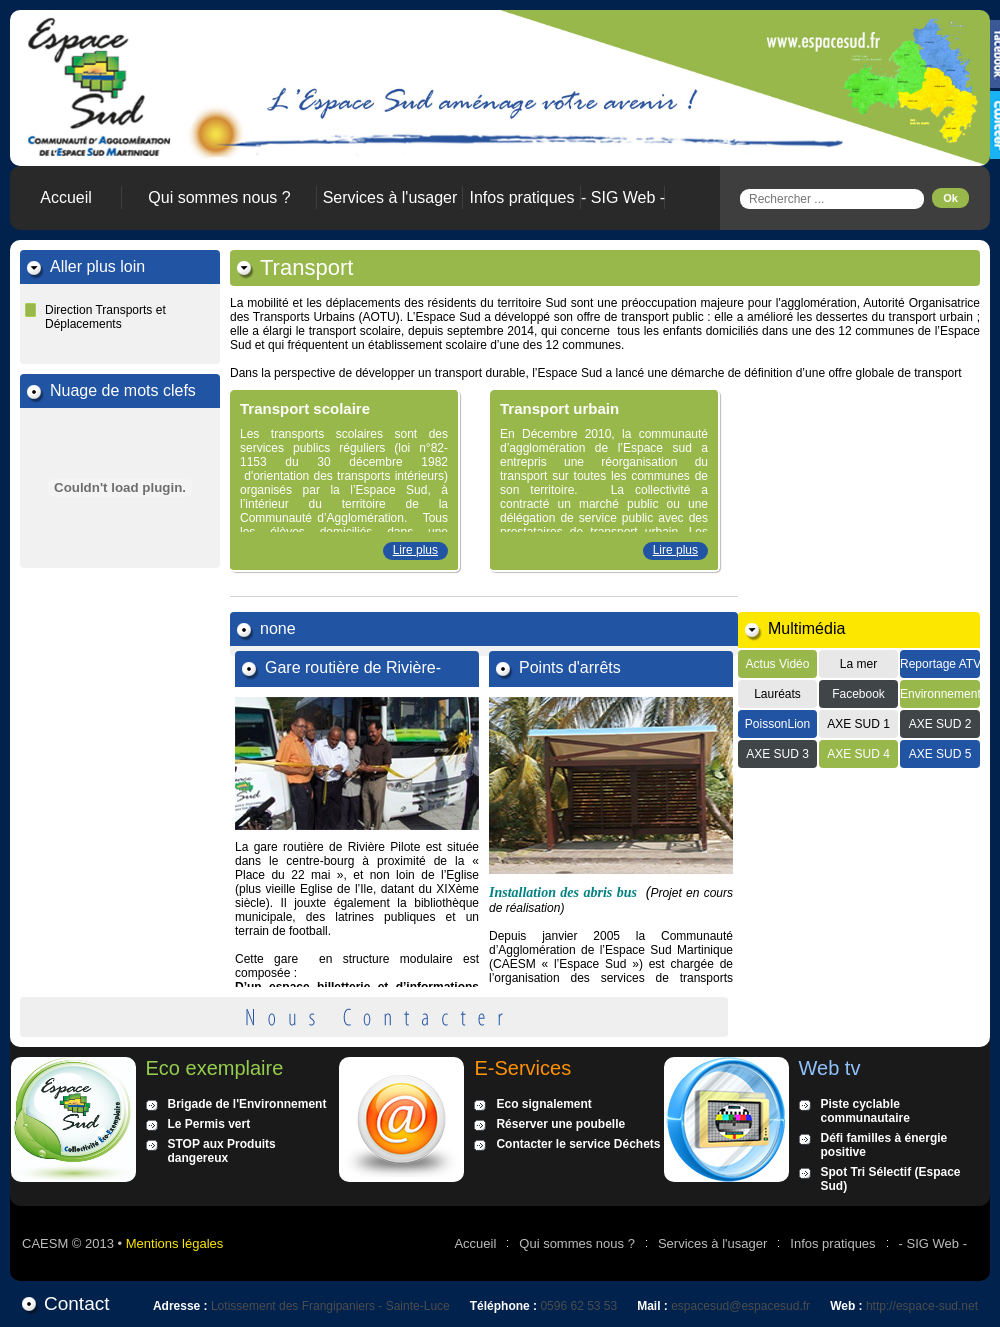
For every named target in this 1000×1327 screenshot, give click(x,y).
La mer (858, 664)
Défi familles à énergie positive (884, 1145)
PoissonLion (777, 724)
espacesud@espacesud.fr (740, 1306)
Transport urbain (559, 408)
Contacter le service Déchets (578, 1144)
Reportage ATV (940, 664)
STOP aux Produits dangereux (222, 1151)
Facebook (858, 694)
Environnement (940, 694)
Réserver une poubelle (560, 1124)
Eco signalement (543, 1104)
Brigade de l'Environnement (247, 1104)
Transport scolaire (305, 408)
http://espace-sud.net (922, 1306)
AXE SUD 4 (858, 754)
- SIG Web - (623, 197)
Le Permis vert (209, 1124)
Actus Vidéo (778, 664)
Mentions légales (175, 1243)
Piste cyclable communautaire (865, 1111)
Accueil (66, 197)
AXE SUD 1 (858, 724)
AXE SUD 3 (777, 754)
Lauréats (777, 694)
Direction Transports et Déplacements (105, 317)
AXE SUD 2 (940, 724)
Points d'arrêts (570, 667)
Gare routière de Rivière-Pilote (353, 669)
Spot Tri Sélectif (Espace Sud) (891, 1179)
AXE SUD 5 (940, 754)
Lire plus (415, 550)
